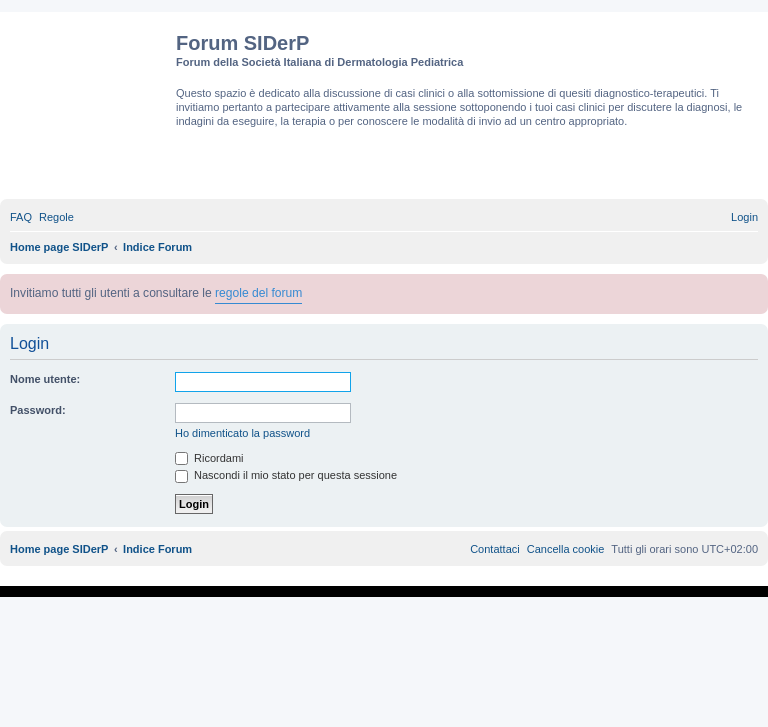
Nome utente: (45, 379)
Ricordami (209, 458)
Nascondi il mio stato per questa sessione (286, 475)
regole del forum (258, 293)
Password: (38, 410)
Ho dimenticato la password (242, 433)
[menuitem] (21, 217)
